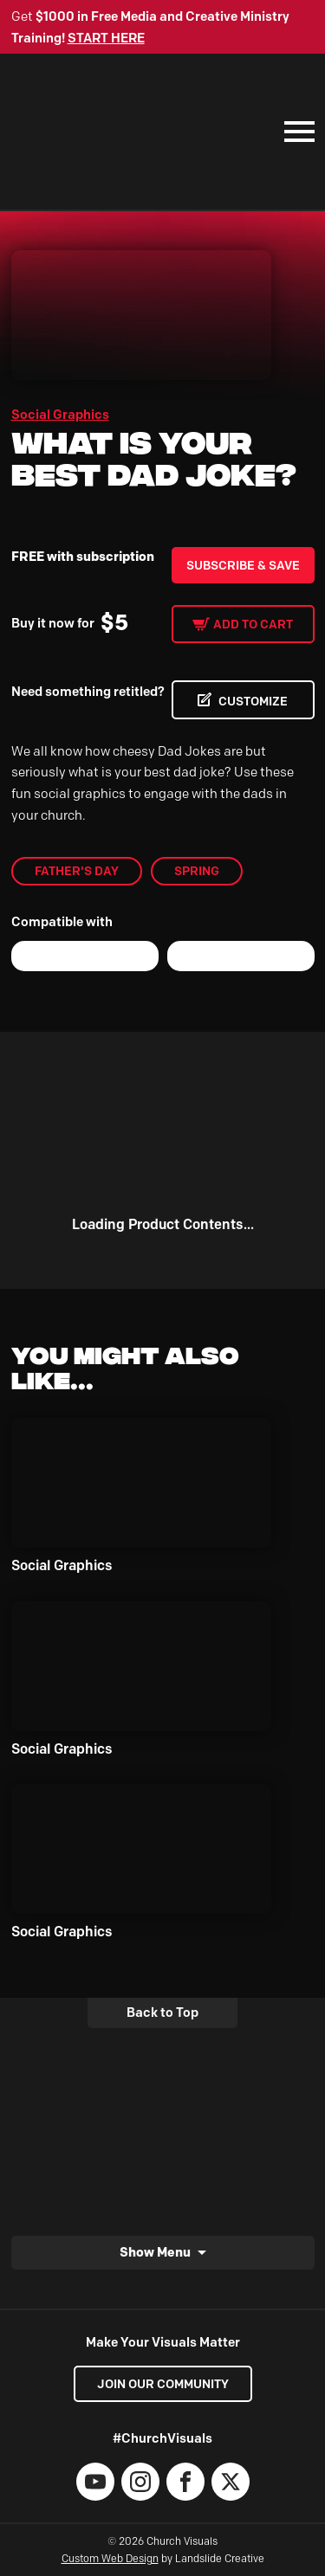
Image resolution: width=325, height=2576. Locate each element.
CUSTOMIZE (253, 701)
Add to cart (253, 624)
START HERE (106, 38)
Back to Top (162, 2012)
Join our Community (163, 2384)
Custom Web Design (110, 2558)
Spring (196, 871)
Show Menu (155, 2252)
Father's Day (77, 871)
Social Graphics (60, 414)
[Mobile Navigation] (295, 132)
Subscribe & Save (243, 565)
